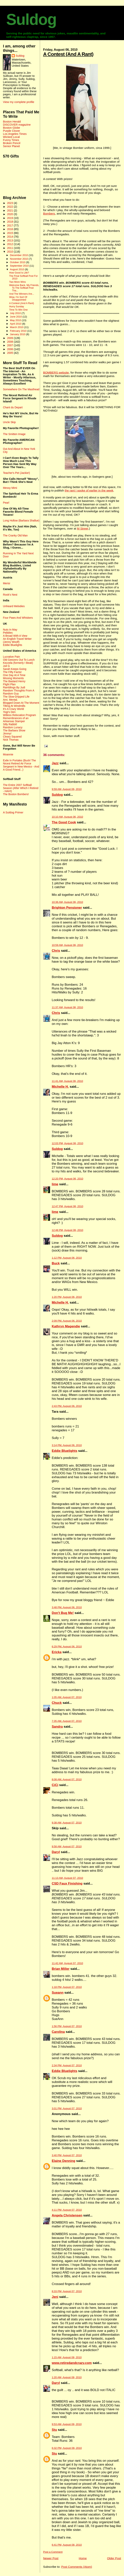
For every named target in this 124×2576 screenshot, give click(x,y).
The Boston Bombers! (16, 794)
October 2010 (18, 262)
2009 (10, 338)
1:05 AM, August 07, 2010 (67, 1697)
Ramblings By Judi (14, 687)
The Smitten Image (14, 434)
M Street (82, 528)
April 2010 (16, 323)
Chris (56, 950)
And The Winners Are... (21, 294)
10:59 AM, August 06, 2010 (67, 945)
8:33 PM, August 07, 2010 (67, 2291)
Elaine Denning (63, 2161)
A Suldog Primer (13, 812)
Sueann (57, 1992)
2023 (10, 203)
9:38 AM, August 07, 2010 (67, 1822)
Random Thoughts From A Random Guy (18, 692)
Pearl (6, 502)
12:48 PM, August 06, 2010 (67, 1230)
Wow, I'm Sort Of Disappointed (18, 298)
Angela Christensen (67, 2215)
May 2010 (16, 320)
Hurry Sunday (16, 306)
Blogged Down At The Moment (21, 702)
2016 (10, 229)
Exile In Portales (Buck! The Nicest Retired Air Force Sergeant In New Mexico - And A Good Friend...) (21, 765)
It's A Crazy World (13, 708)
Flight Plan (9, 684)
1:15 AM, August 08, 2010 (67, 2357)
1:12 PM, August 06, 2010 (67, 1257)
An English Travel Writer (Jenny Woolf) (17, 640)
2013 (10, 240)
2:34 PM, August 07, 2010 (67, 2065)
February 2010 (18, 330)
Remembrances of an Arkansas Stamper (15, 720)
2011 (10, 247)
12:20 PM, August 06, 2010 (67, 1178)
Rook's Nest (10, 594)
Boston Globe (11, 127)
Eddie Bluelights (64, 1451)
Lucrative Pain (11, 656)
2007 (10, 345)
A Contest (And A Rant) (68, 54)
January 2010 (18, 334)
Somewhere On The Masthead (21, 389)
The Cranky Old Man (15, 535)
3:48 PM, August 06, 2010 (67, 1607)
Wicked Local (11, 136)
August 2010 (17, 269)
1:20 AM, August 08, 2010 (67, 2377)
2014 (10, 236)
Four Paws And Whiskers (18, 617)
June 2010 (16, 316)
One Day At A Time (14, 675)
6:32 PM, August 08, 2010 (67, 2448)
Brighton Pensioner (67, 907)
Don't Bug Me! (63, 1613)
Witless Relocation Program (19, 715)
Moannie (8, 754)
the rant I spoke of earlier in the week (89, 490)
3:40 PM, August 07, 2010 (67, 2155)
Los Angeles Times (14, 133)
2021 (10, 210)
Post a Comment (52, 2551)
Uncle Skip (9, 422)
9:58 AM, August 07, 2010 (67, 1846)
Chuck (57, 1703)
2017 (10, 225)
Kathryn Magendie (66, 1326)
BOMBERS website (56, 372)
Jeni (55, 2297)
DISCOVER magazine (16, 124)
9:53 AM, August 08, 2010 (67, 2424)
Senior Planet (11, 146)
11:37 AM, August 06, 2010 (67, 1007)
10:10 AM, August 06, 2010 (67, 816)
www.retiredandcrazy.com (72, 2363)
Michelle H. (60, 1086)
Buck (56, 1263)
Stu (54, 2430)
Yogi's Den (9, 712)
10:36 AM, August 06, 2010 (67, 902)
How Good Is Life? (19, 272)
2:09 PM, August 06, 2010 (67, 1320)
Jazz (55, 763)
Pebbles (7, 632)
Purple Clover (11, 130)
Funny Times (11, 140)
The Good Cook (64, 822)
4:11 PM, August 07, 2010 (67, 2209)
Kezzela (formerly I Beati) (18, 662)
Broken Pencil (11, 143)
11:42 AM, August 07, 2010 (67, 1963)
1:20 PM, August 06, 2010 (67, 1296)
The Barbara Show (14, 730)
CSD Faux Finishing (67, 1883)
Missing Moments (13, 678)
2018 (10, 221)
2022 (10, 206)
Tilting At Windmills (14, 705)
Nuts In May (10, 629)
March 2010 (17, 327)
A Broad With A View (15, 635)
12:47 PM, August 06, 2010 (67, 1206)
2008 (10, 341)
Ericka (57, 1652)
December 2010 (19, 255)
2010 (10, 251)
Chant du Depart (12, 407)
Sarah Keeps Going (14, 669)
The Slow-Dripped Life (16, 696)
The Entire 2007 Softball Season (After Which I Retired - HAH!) (20, 788)
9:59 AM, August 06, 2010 (67, 789)
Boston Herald (12, 121)
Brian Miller (61, 1969)
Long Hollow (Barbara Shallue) (21, 520)
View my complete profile (18, 102)
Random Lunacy (12, 727)
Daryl (56, 1852)
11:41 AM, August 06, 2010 (67, 1081)
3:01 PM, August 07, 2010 (67, 2108)
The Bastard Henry (14, 681)
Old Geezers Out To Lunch (18, 659)
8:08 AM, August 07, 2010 (67, 1779)
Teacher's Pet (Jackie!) (16, 472)
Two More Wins (17, 282)
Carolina (58, 2032)
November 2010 (19, 258)
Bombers (49, 213)
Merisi (6, 583)
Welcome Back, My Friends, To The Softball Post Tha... (24, 288)
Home (83, 2558)
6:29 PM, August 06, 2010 (67, 1646)
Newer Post (50, 2558)
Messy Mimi (10, 487)
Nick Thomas (10, 739)
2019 (10, 218)
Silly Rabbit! (10, 724)
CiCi (55, 1785)
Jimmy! (7, 733)
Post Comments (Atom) (76, 2566)
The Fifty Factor (12, 672)
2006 (10, 349)
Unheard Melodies (14, 606)
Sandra (57, 1726)
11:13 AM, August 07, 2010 (67, 1877)
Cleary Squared (12, 736)
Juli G (6, 665)
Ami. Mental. (10, 699)
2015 (10, 233)
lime (55, 1184)
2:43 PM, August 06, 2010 (67, 1406)
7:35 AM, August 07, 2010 (67, 1721)
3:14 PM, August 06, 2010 (67, 1445)
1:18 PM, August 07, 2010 (67, 1987)
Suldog (31, 19)
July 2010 (15, 313)
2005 (10, 352)
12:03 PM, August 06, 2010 (67, 1143)
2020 (10, 214)
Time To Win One (18, 309)
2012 (10, 244)
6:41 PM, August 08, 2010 (67, 2544)
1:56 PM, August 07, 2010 (67, 2026)
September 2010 (20, 265)
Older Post (114, 2558)
